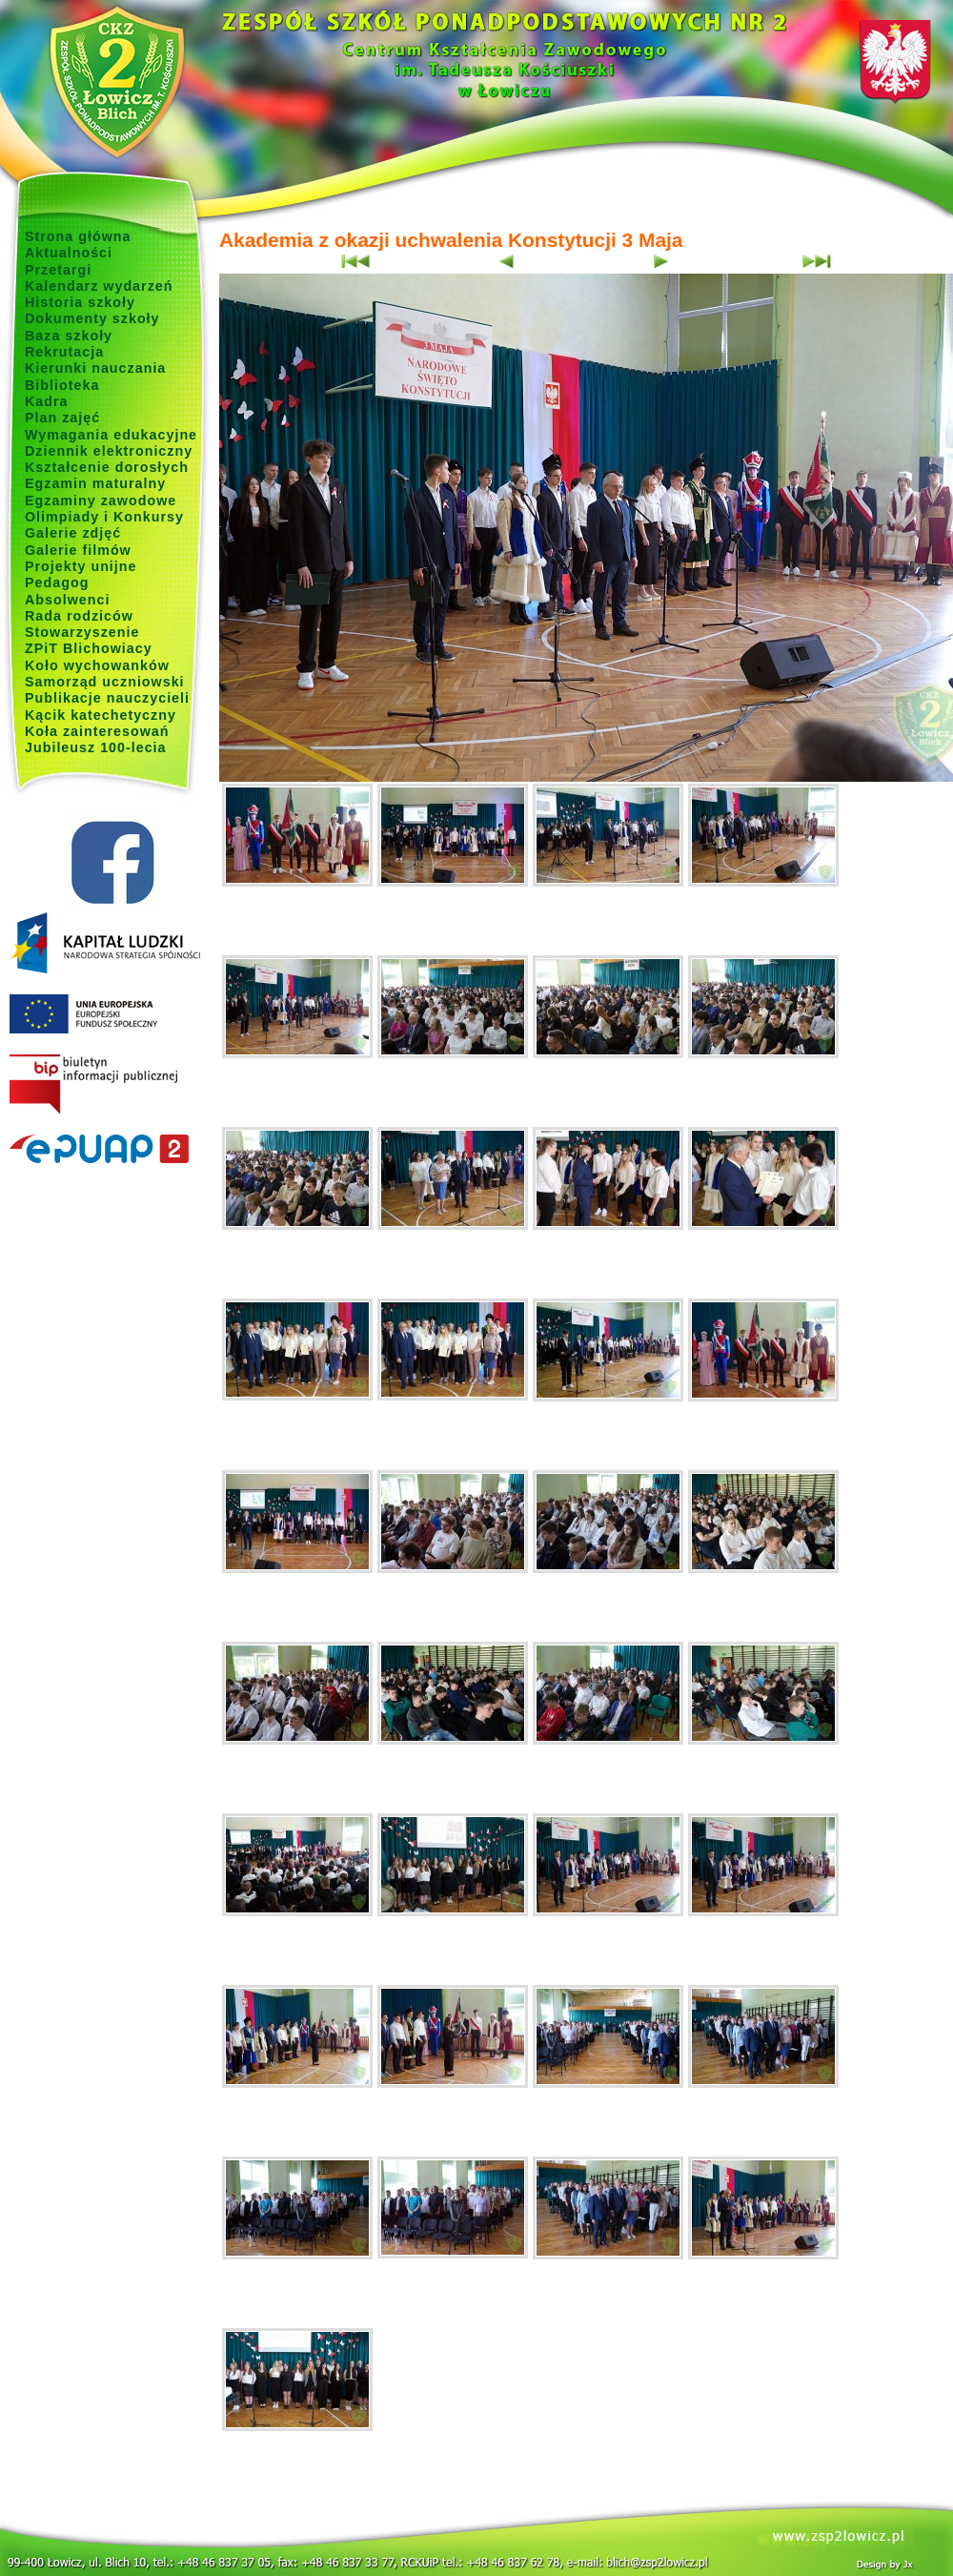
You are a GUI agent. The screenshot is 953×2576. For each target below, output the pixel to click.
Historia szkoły (80, 302)
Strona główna (78, 236)
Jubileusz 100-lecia (96, 747)
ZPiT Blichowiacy (88, 648)
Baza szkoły (68, 335)
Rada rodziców (79, 616)
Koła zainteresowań (97, 731)
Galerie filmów (78, 550)
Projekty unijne (81, 566)
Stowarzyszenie (82, 632)
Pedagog (57, 582)
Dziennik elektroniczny (109, 451)
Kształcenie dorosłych (107, 467)
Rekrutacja (64, 351)
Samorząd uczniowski (105, 681)
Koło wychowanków (97, 665)
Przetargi (58, 269)
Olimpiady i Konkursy (104, 516)
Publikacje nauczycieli (107, 697)
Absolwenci (67, 599)
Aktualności (68, 252)
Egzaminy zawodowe (100, 500)
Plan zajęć (62, 417)
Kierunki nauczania (95, 368)
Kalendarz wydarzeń (98, 286)
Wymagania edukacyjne (111, 434)
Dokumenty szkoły (92, 318)
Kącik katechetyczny (100, 715)
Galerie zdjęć (73, 533)
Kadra (47, 401)
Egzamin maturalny (95, 483)
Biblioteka (62, 385)
